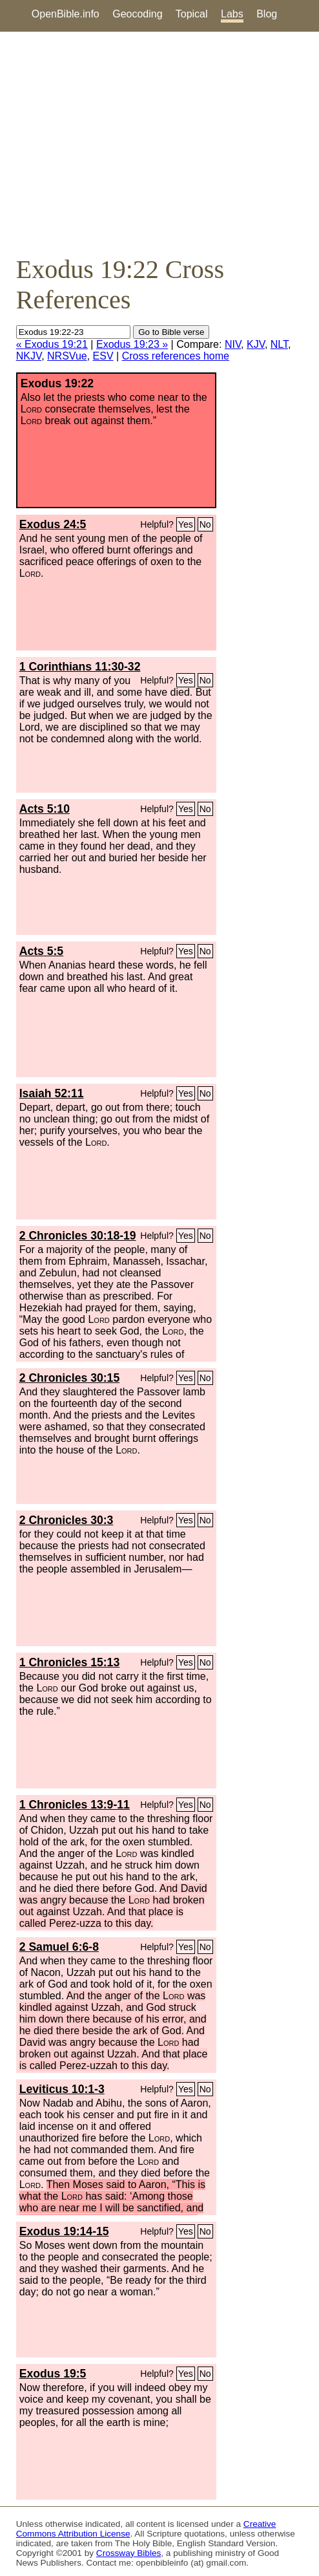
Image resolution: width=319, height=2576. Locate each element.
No (205, 524)
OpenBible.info (65, 13)
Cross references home (175, 355)
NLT (279, 344)
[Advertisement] (159, 142)
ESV (103, 355)
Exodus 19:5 (53, 2373)
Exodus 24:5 (53, 524)
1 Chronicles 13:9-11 (74, 1804)
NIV (233, 344)
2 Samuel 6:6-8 (59, 1946)
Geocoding (137, 13)
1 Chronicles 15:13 (69, 1662)
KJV (256, 344)
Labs (232, 13)
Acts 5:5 (41, 951)
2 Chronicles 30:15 (69, 1377)
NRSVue (67, 355)
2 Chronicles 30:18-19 (77, 1235)
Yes (185, 524)
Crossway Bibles (128, 2553)
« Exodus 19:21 (52, 344)
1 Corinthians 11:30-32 (80, 666)
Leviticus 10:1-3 (62, 2089)
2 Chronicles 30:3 (66, 1520)
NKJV (28, 355)
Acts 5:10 (44, 808)
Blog (266, 13)
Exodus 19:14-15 (64, 2231)
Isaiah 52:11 (51, 1093)
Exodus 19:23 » (132, 344)
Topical (192, 13)
